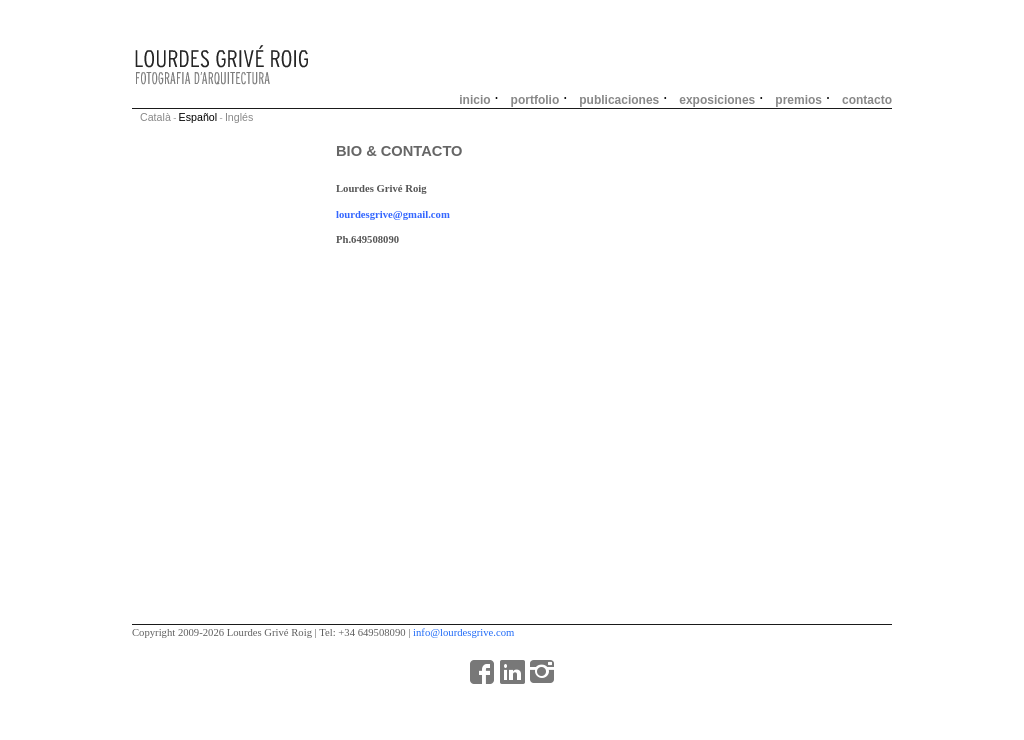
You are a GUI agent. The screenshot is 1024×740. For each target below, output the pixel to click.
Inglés (239, 117)
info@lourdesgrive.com (463, 632)
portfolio (535, 100)
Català (155, 117)
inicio (474, 100)
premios (798, 100)
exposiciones (717, 100)
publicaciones (619, 100)
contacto (867, 100)
